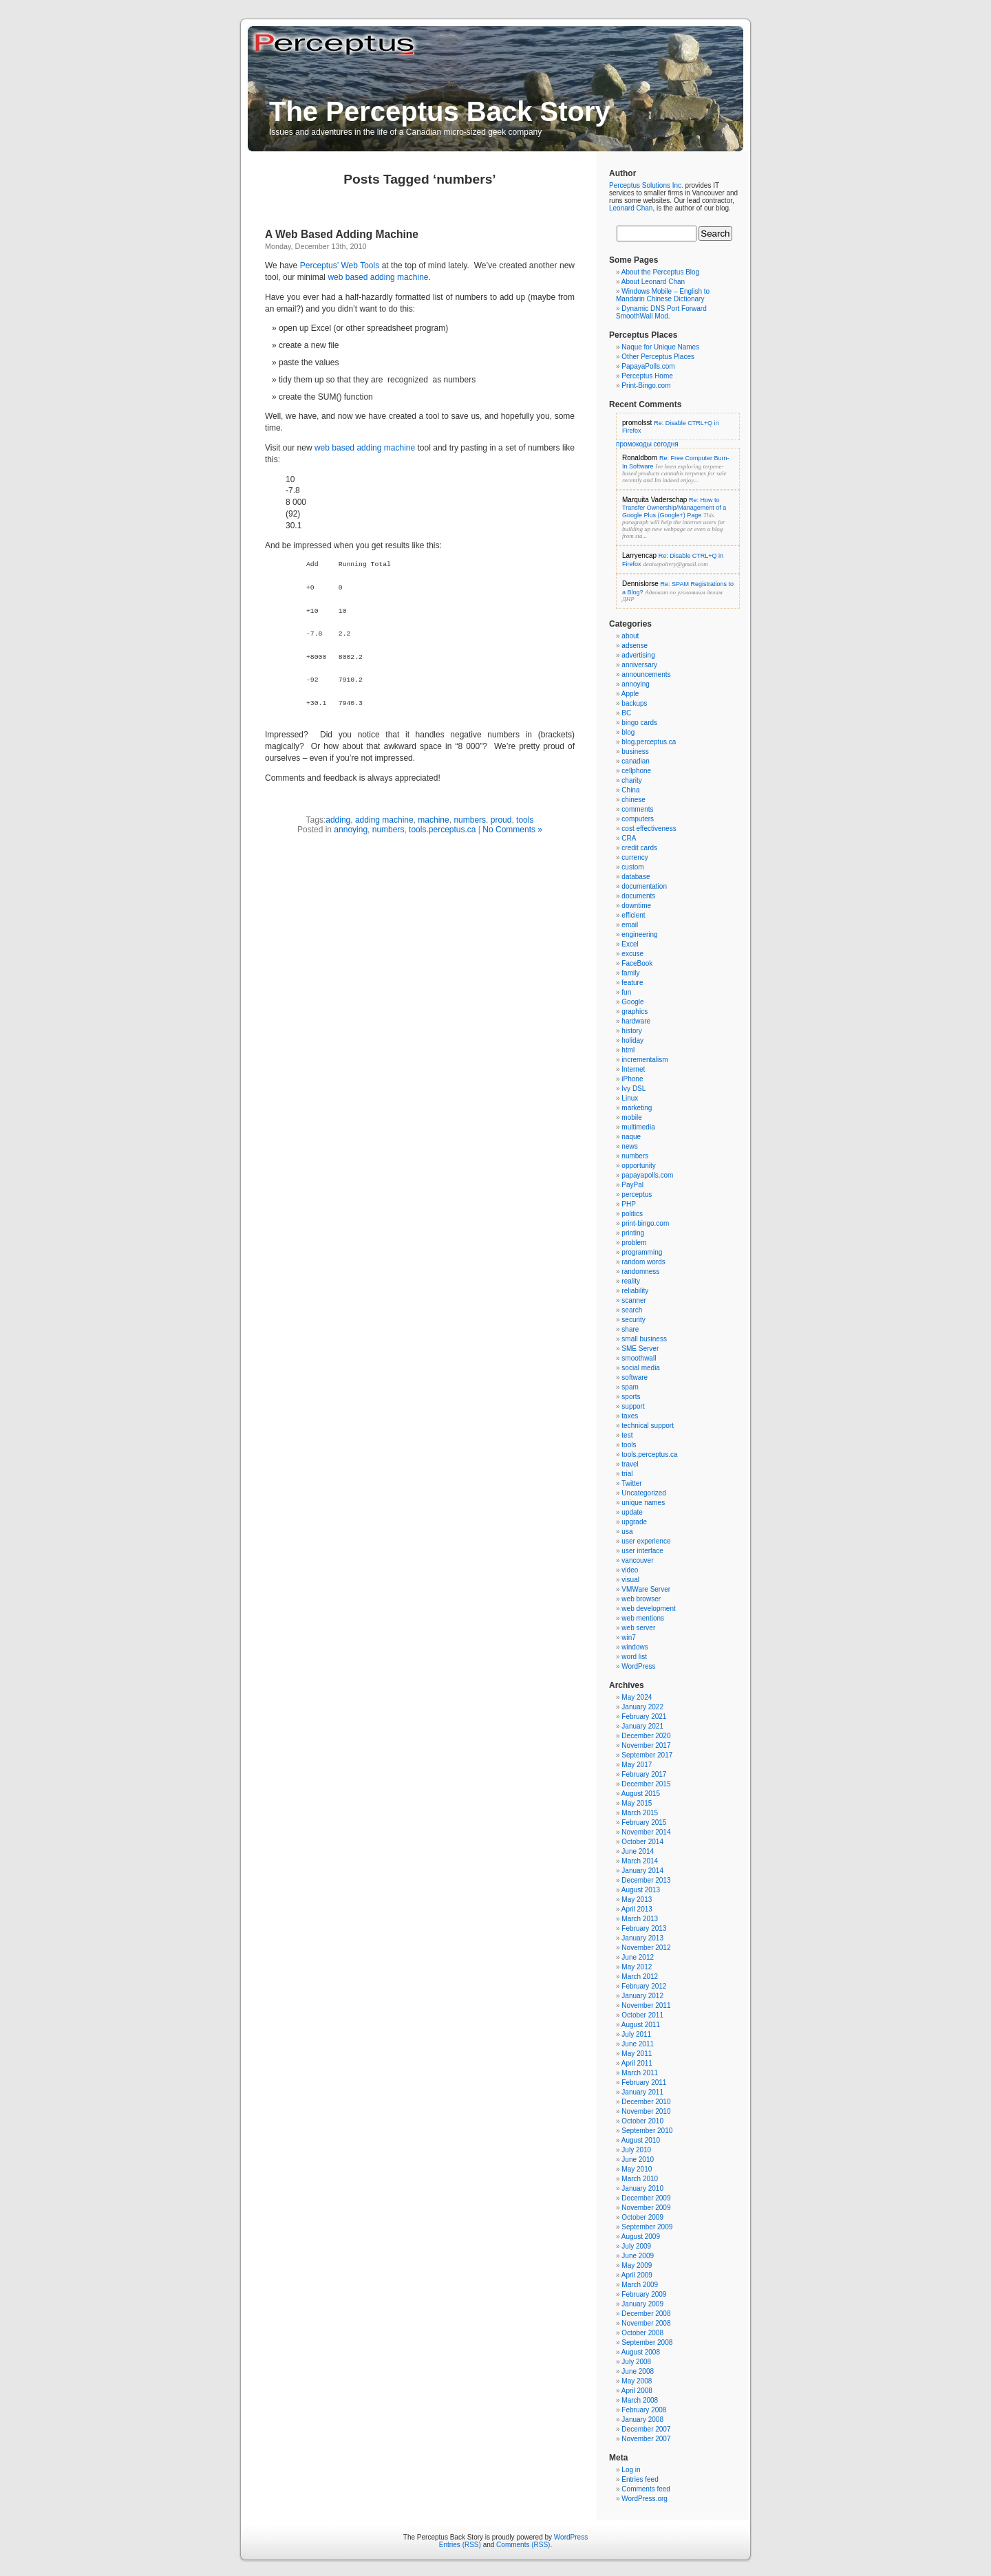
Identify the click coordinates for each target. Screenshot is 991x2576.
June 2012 (637, 1957)
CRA (628, 838)
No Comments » (512, 829)
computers (637, 819)
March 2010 (639, 2179)
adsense (634, 645)
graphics (634, 1011)
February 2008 (643, 2410)
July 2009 (636, 2246)
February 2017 (643, 1774)
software (634, 1377)
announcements (645, 674)
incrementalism (644, 1059)
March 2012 (639, 1976)
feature (632, 982)
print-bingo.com (645, 1223)
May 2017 (636, 1764)
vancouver (637, 1560)
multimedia (637, 1127)
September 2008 (646, 2342)
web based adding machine (378, 277)
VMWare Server (645, 1589)
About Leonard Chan (653, 281)
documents (638, 896)
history (631, 1031)
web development (648, 1608)
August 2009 (640, 2236)
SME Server (640, 1348)
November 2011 (645, 2005)
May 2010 (636, 2169)
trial (626, 1474)
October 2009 (642, 2217)
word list (634, 1656)
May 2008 (636, 2381)
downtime (636, 905)
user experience (645, 1541)
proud (501, 820)
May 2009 (636, 2265)
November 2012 (645, 1947)
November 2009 (645, 2207)
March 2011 (639, 2073)
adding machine (384, 820)
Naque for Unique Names (660, 347)
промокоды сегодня (647, 444)
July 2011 (636, 2034)
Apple (630, 693)
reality (630, 1281)
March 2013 (639, 1919)
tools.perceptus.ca (442, 829)
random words (643, 1262)
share (630, 1329)
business (634, 751)
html (628, 1050)
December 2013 (645, 1880)
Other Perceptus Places (657, 356)
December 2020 (645, 1736)
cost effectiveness (648, 828)
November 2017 (645, 1745)
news (629, 1146)
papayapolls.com (647, 1175)
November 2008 (645, 2323)
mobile (631, 1117)
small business (644, 1339)
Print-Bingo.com (645, 385)
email (629, 925)
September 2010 (646, 2130)
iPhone (632, 1079)
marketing (636, 1108)
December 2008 (645, 2313)
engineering (639, 934)
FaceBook (636, 963)
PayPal (632, 1185)
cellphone (636, 771)
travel (629, 1464)
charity (631, 780)
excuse (632, 953)
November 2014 (645, 1832)
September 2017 (646, 1755)
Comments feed (645, 2489)
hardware (635, 1021)
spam (629, 1387)
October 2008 (642, 2333)
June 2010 (637, 2159)
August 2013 (640, 1890)
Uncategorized (643, 1493)
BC (626, 713)
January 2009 (642, 2304)
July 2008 (636, 2362)
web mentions (642, 1618)
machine (433, 820)
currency (634, 857)
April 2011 (636, 2063)
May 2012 (636, 1967)
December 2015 (645, 1784)
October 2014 (642, 1842)
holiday (632, 1040)
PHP (628, 1204)
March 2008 (639, 2400)
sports (630, 1396)
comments (637, 809)
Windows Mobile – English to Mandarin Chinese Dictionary (663, 295)
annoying (350, 829)
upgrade (634, 1522)
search (631, 1310)
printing (632, 1233)
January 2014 (642, 1870)
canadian (635, 761)
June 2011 (637, 2044)
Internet (633, 1069)
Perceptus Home (646, 376)
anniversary (639, 665)
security (633, 1319)
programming (641, 1252)
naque (631, 1136)
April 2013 (636, 1909)
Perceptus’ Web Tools (339, 265)
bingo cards (639, 722)
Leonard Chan (630, 208)
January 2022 (642, 1707)
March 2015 (639, 1813)
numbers (470, 820)
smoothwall (638, 1358)
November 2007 (645, 2439)
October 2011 (642, 2015)
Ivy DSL (633, 1088)
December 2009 (645, 2198)
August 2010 (640, 2140)
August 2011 (640, 2024)
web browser (641, 1599)
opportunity (638, 1165)
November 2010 (645, 2111)
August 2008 (640, 2352)
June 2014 (637, 1851)
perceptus (636, 1194)
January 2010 (642, 2188)
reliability (634, 1291)
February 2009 (643, 2294)
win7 (628, 1637)
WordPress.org (644, 2498)
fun (626, 992)
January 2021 (642, 1726)
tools (524, 820)
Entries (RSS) (460, 2544)
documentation (644, 886)
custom (632, 867)
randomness (640, 1271)
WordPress (638, 1666)
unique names (643, 1502)
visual (630, 1579)
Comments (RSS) (523, 2544)
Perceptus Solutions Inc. (646, 185)
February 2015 (643, 1822)
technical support (647, 1425)
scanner (633, 1300)
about (630, 636)
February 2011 (643, 2082)
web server (638, 1628)
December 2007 (645, 2429)
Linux (629, 1098)
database (635, 876)
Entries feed (639, 2479)
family (630, 973)
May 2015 (636, 1803)
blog (628, 732)
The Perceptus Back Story (439, 111)
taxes (629, 1416)
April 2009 (636, 2275)
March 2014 (639, 1861)
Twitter (631, 1483)
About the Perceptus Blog (660, 272)
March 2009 (639, 2284)
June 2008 (637, 2371)
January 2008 (642, 2419)
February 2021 (643, 1716)
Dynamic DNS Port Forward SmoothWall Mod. (661, 312)
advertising (637, 655)
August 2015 (640, 1793)
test (626, 1435)
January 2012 (642, 1996)
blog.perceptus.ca (648, 742)
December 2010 (645, 2102)
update (632, 1512)
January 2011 (642, 2092)
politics (632, 1213)
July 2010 (636, 2150)
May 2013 (636, 1899)
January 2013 (642, 1938)
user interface (642, 1551)
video (629, 1570)
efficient (633, 915)
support (632, 1406)
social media (640, 1368)
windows (634, 1647)
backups (634, 703)
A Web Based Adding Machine (341, 234)
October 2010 (642, 2121)
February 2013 (643, 1928)
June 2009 (637, 2256)
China (630, 790)
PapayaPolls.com (647, 366)
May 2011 (636, 2053)
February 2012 (643, 1986)
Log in (630, 2470)
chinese (633, 799)
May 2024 (636, 1697)
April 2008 (636, 2390)
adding (338, 820)
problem (633, 1242)
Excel (629, 944)
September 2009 (646, 2227)
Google (632, 1002)
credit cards (639, 848)
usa (626, 1531)
